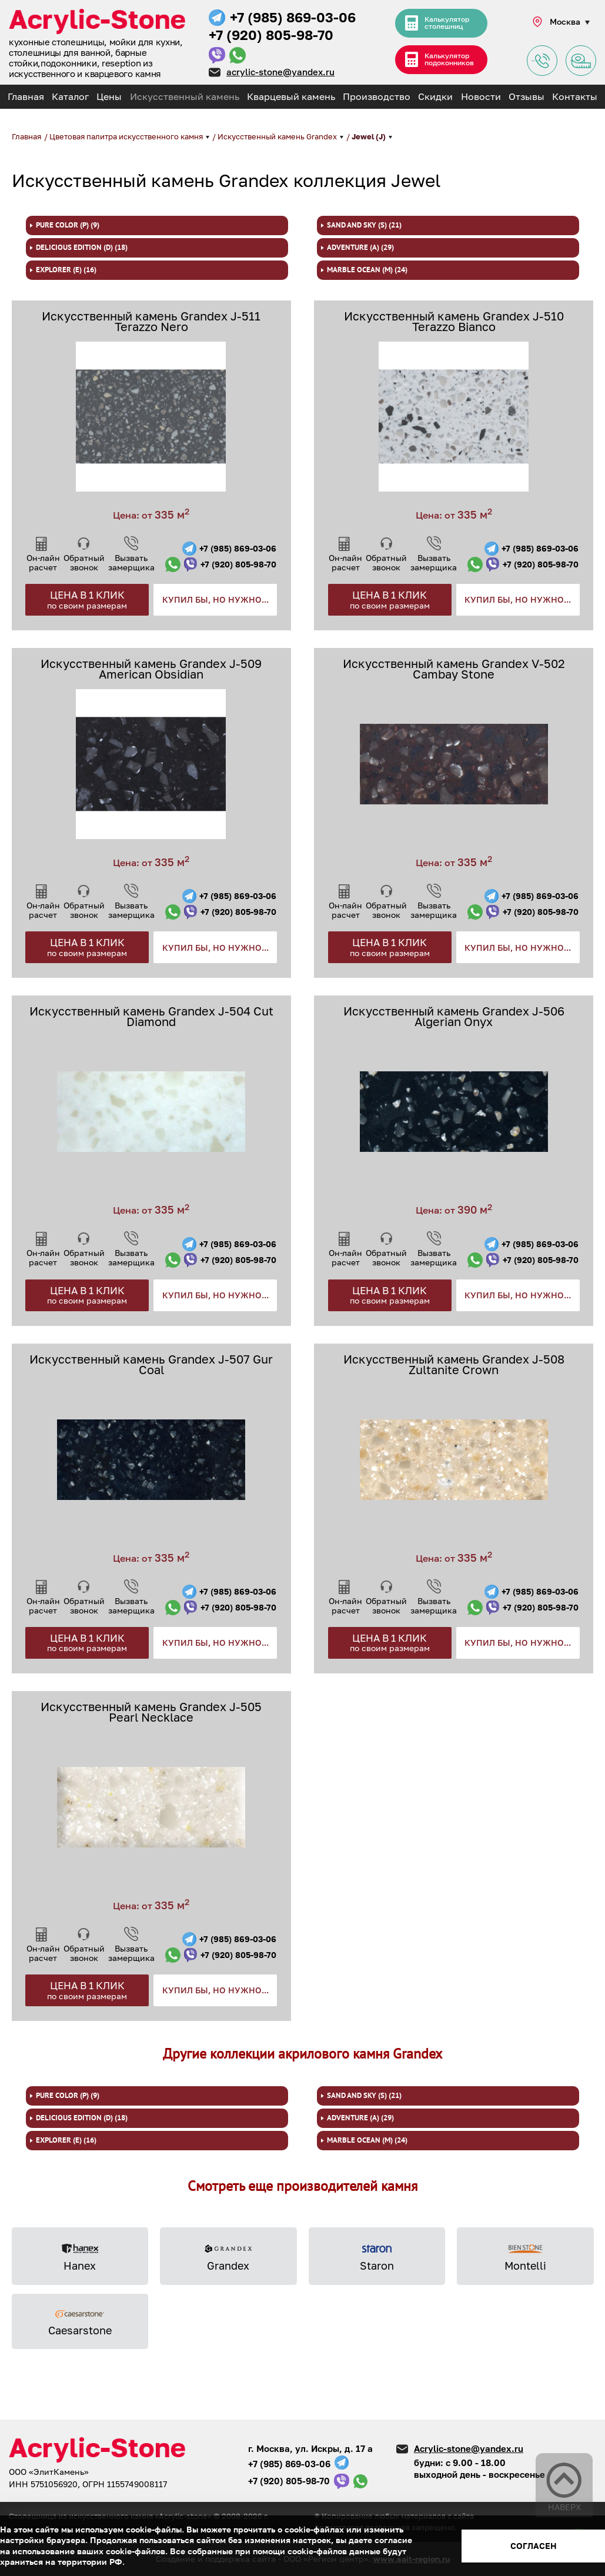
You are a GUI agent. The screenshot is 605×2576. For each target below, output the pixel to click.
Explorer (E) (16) (66, 270)
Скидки (435, 96)
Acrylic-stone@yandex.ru (468, 2448)
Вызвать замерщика (131, 562)
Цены (109, 96)
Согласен (533, 2546)
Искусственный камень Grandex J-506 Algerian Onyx (453, 1016)
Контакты (574, 96)
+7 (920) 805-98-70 (271, 34)
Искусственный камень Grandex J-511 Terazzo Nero (151, 321)
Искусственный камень (184, 96)
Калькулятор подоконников (449, 60)
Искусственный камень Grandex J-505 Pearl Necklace (151, 1711)
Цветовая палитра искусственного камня (127, 136)
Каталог (70, 96)
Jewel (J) (369, 136)
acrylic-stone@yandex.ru (280, 71)
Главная (26, 96)
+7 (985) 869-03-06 (293, 17)
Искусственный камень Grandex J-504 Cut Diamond (151, 1016)
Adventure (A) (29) (360, 247)
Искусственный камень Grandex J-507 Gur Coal (151, 1364)
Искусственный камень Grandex (278, 136)
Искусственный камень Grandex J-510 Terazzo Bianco (454, 321)
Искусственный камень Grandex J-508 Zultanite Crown (453, 1364)
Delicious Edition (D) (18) (82, 247)
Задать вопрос (542, 61)
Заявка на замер (581, 61)
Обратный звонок (84, 562)
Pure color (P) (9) (67, 225)
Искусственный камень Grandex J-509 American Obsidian (151, 668)
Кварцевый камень (291, 96)
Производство (376, 96)
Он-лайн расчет (43, 562)
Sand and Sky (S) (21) (364, 225)
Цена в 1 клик (87, 599)
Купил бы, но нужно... (215, 599)
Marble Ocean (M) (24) (367, 270)
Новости (481, 96)
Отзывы (526, 96)
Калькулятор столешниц (447, 23)
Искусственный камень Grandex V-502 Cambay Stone (454, 668)
